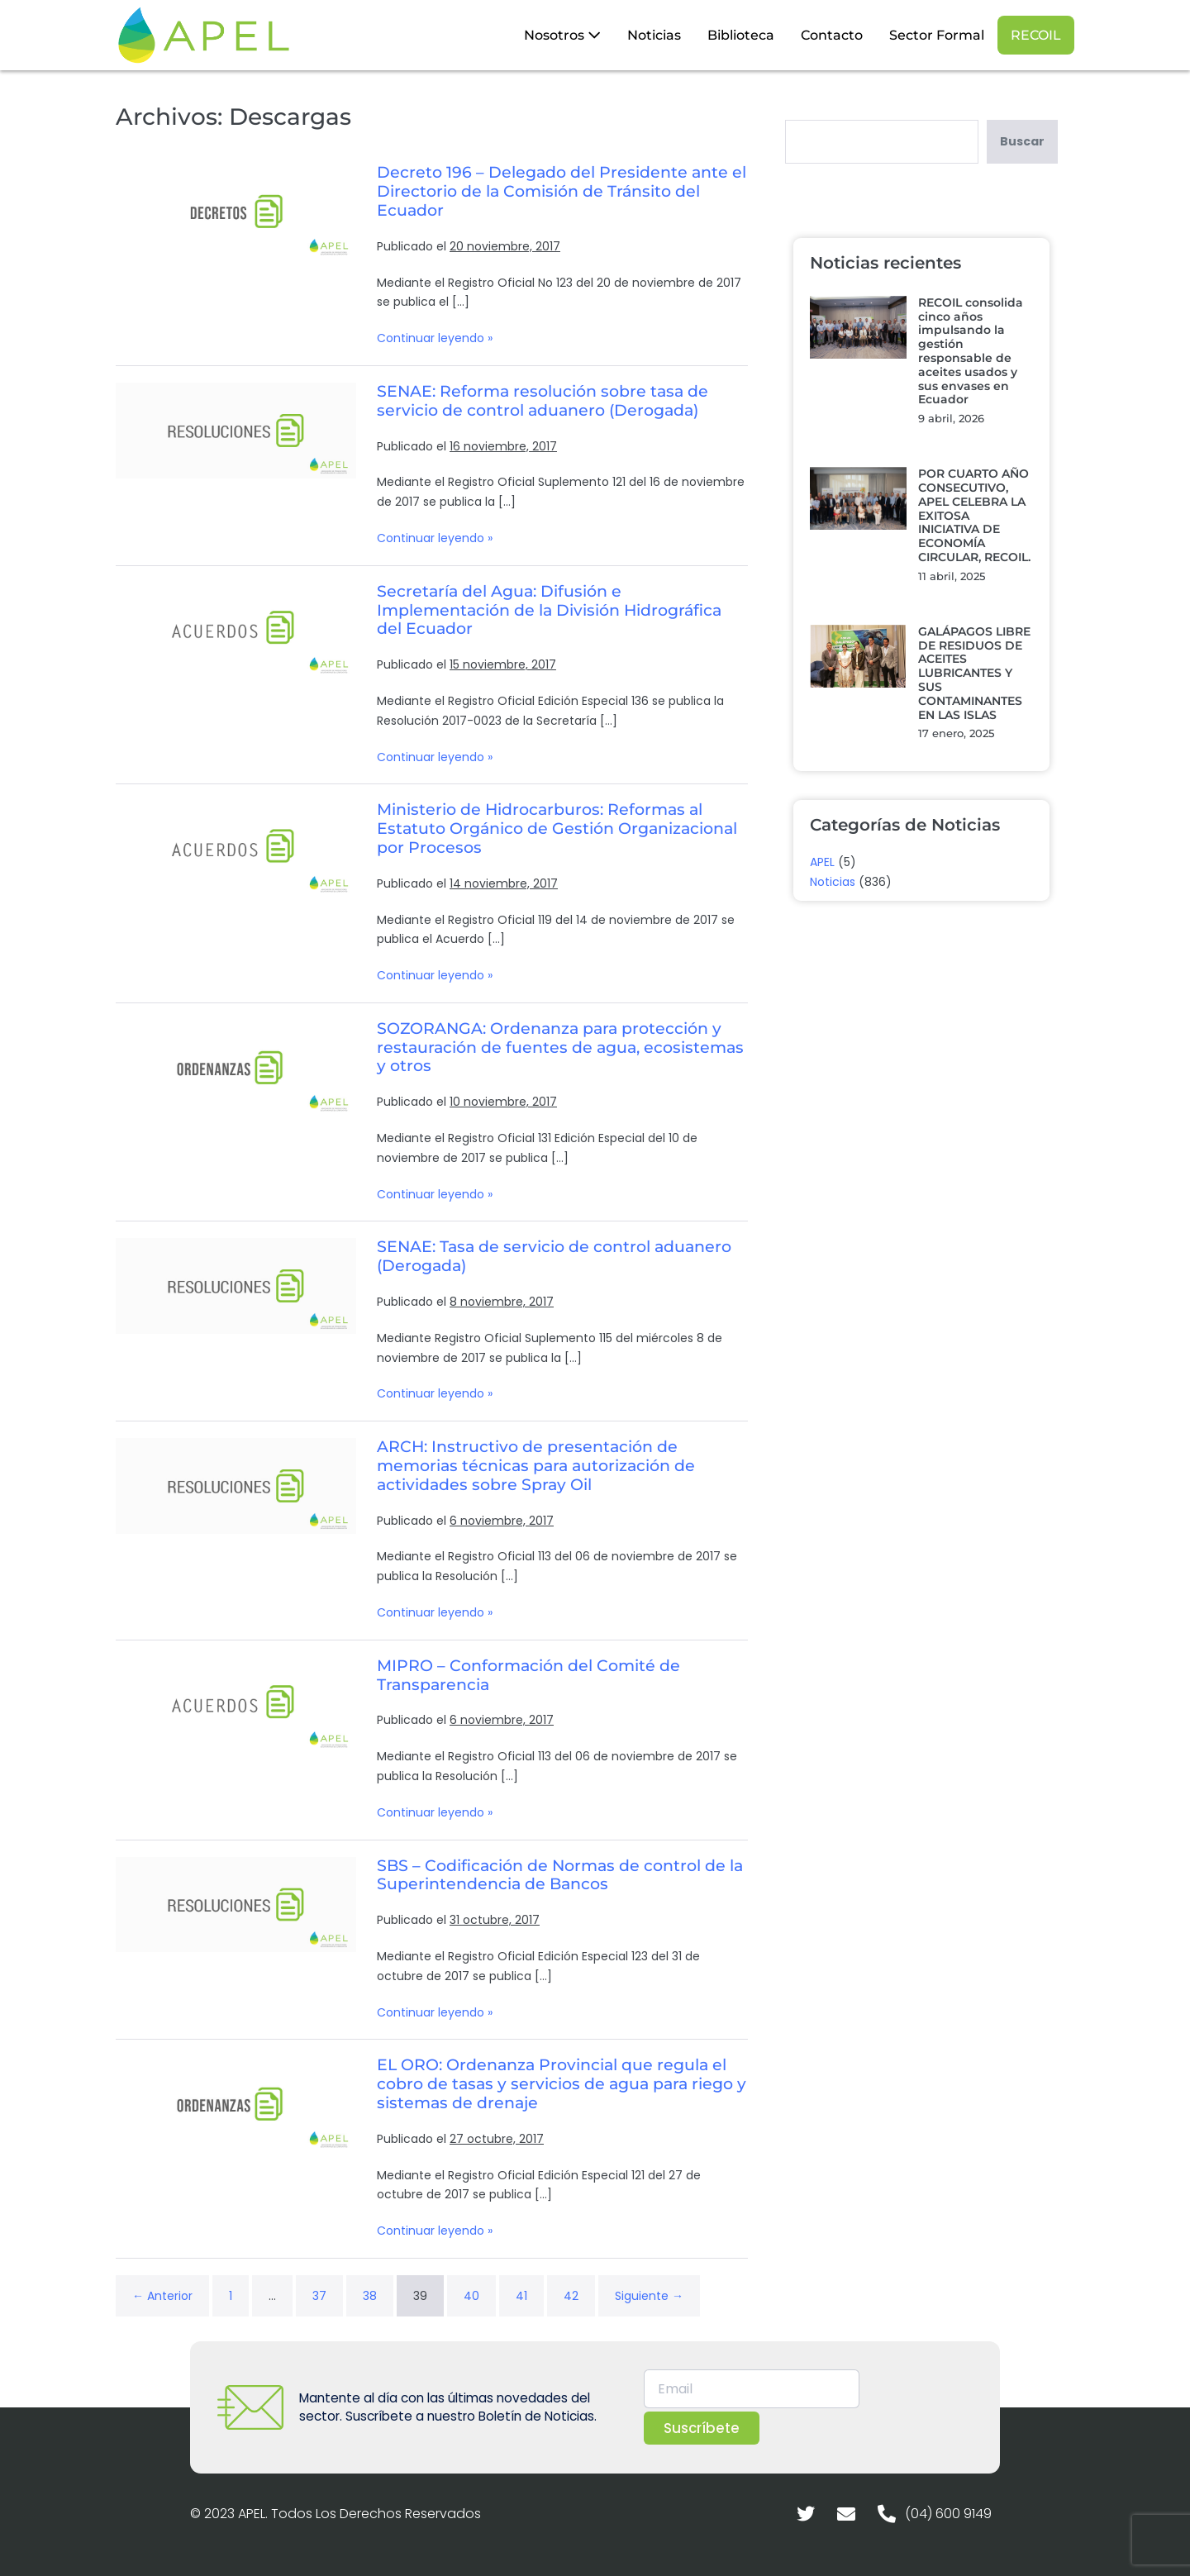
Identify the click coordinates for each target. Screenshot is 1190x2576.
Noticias (654, 35)
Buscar (1022, 141)
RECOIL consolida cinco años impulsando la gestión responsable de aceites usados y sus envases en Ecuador (970, 351)
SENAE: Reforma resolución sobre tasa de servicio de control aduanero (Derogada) (542, 401)
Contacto (832, 35)
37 (319, 2296)
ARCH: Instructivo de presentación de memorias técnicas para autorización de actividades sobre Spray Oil (536, 1465)
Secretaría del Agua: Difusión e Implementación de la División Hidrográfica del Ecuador (549, 610)
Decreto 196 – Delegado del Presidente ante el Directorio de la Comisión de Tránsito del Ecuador (561, 191)
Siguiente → (649, 2296)
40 (471, 2296)
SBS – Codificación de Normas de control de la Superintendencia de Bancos (560, 1875)
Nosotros (562, 35)
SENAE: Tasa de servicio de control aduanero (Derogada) (554, 1256)
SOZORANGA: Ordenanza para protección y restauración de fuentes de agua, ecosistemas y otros (560, 1047)
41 (521, 2296)
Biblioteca (740, 35)
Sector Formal (936, 35)
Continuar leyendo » (435, 337)
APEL (822, 862)
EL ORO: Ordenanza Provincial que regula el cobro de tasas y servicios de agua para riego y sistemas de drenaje (561, 2083)
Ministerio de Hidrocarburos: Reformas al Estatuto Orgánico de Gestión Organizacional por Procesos (557, 828)
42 (571, 2296)
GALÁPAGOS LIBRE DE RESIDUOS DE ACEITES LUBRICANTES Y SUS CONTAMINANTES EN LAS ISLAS (974, 673)
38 (370, 2296)
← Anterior (162, 2296)
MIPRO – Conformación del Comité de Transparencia (528, 1675)
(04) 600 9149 (948, 2513)
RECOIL (1036, 35)
